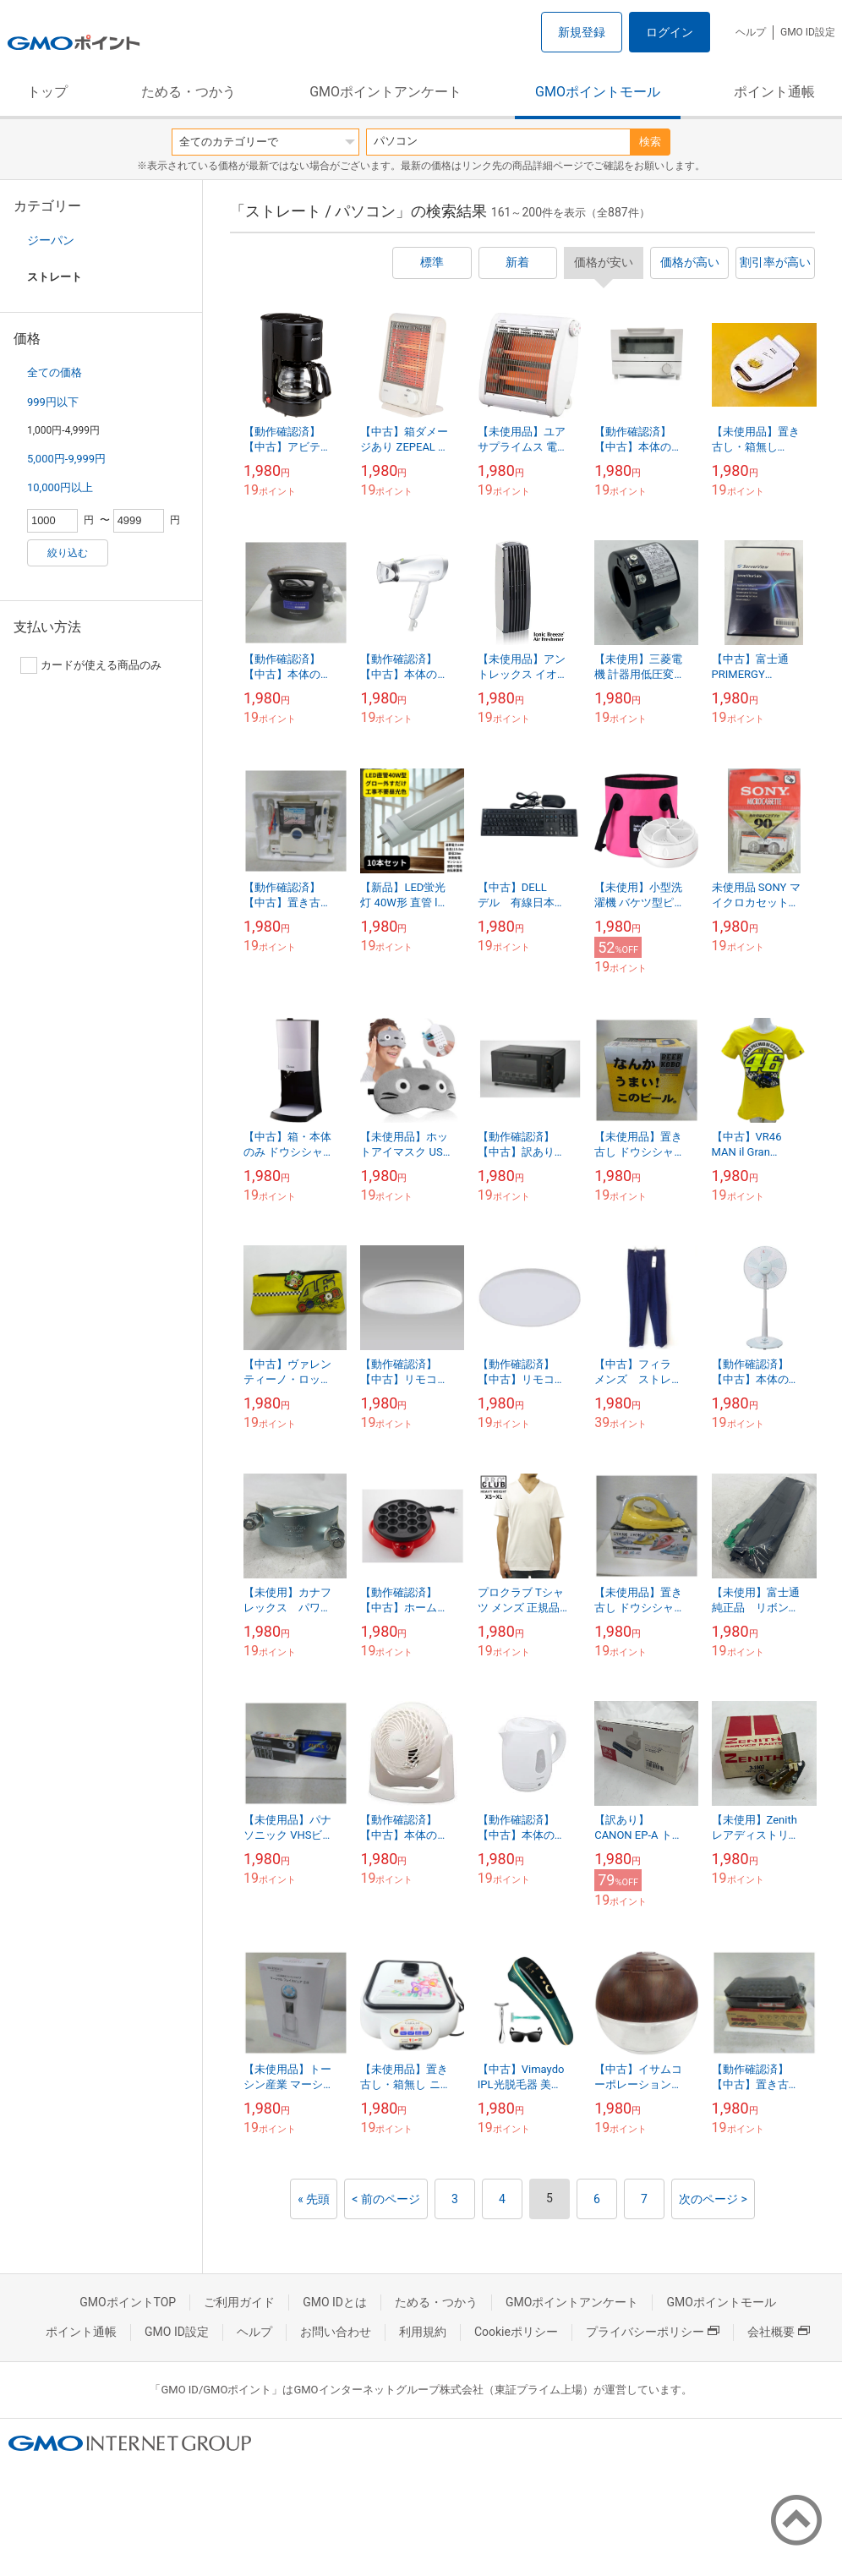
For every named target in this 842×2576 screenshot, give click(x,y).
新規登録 (581, 32)
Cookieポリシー (516, 2331)
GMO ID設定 (807, 32)
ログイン (669, 32)
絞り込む (67, 553)
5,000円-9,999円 (66, 458)
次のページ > (713, 2199)
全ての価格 (54, 372)
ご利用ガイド (239, 2302)
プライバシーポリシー (652, 2331)
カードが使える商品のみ (90, 665)
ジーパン (50, 240)
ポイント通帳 (774, 92)
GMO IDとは (335, 2302)
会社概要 (778, 2331)
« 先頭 (314, 2199)
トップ (47, 92)
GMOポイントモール (597, 92)
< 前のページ (386, 2199)
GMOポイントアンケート (385, 92)
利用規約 (422, 2331)
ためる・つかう (188, 92)
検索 (650, 141)
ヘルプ (750, 32)
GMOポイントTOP (127, 2302)
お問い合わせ (335, 2331)
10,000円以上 (60, 487)
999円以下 (53, 402)
